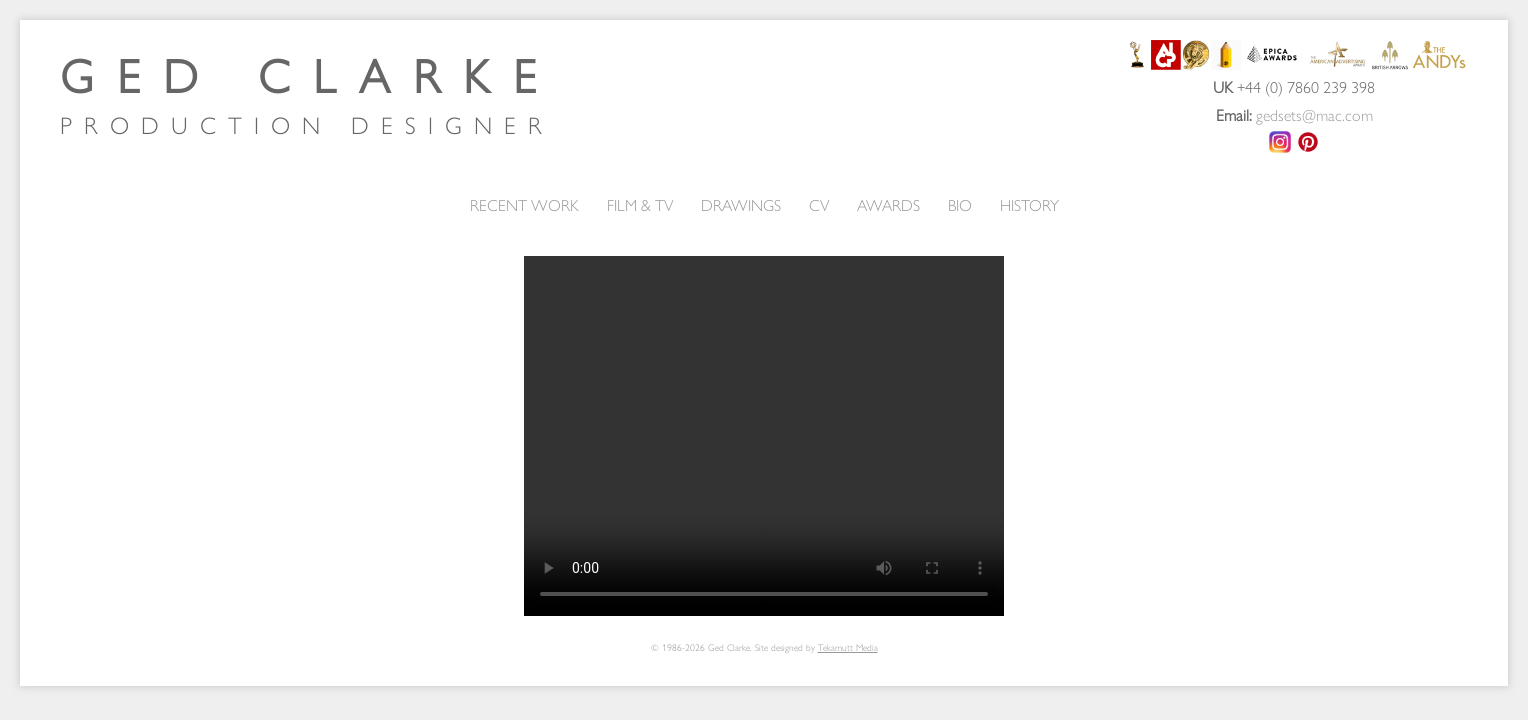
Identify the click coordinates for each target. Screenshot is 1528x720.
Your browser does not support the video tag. (764, 436)
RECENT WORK (524, 204)
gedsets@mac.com (1314, 114)
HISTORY (1029, 204)
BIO (960, 204)
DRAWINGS (741, 204)
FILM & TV (640, 204)
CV (819, 204)
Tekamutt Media (848, 647)
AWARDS (888, 204)
